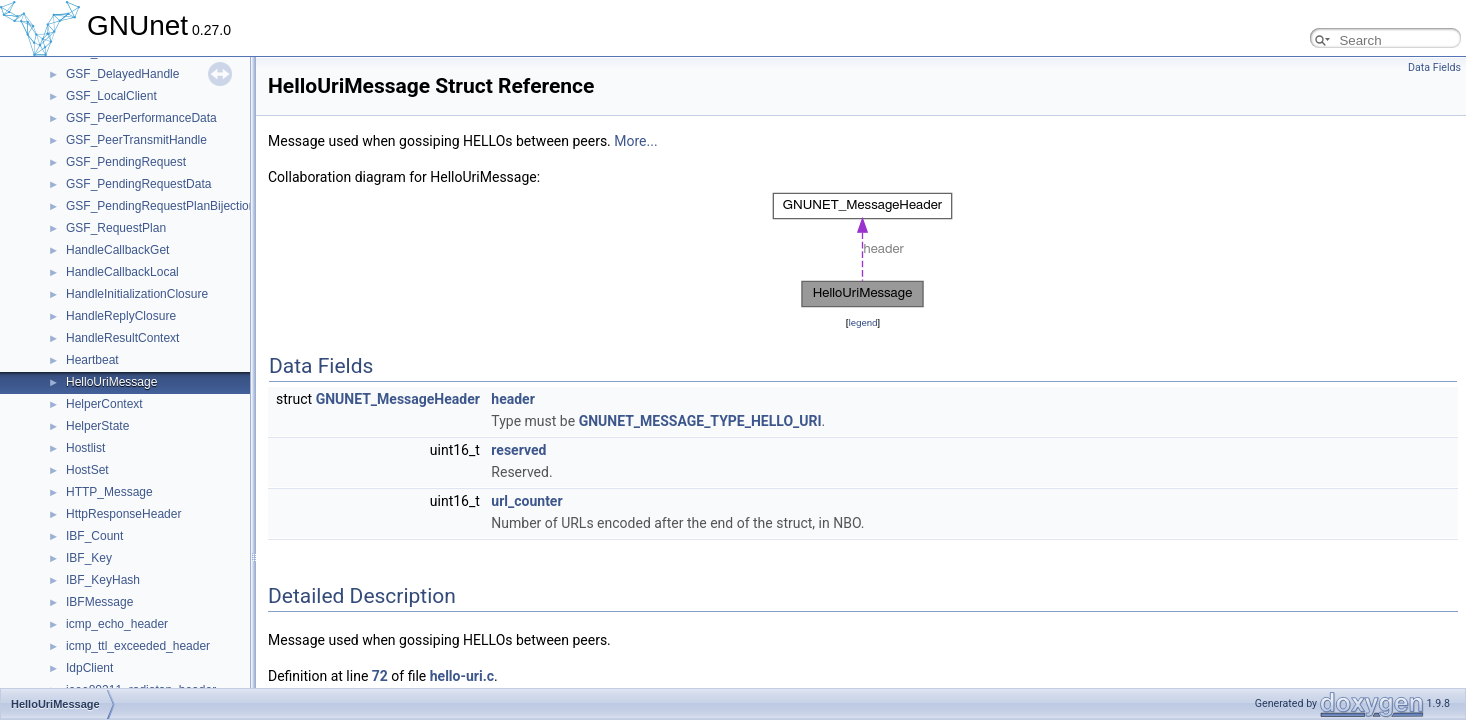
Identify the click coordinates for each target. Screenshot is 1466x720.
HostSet (87, 470)
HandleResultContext (122, 338)
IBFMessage (99, 602)
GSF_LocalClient (111, 96)
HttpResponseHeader (123, 514)
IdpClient (89, 668)
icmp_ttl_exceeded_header (138, 646)
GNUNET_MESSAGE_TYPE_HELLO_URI (700, 421)
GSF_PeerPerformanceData (141, 118)
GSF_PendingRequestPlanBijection (160, 206)
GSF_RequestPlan (116, 228)
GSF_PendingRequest (126, 162)
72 (380, 676)
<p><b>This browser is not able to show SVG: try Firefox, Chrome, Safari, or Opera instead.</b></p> (863, 250)
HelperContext (104, 404)
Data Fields (1434, 67)
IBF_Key (89, 558)
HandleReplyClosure (121, 316)
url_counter (526, 501)
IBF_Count (94, 536)
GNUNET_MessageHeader (398, 399)
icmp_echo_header (117, 624)
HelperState (97, 426)
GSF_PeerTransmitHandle (136, 140)
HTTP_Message (109, 492)
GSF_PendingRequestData (138, 184)
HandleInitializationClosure (137, 294)
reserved (518, 450)
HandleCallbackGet (117, 250)
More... (635, 141)
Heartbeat (92, 360)
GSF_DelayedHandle (122, 74)
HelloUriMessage (111, 382)
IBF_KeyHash (103, 580)
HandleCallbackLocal (122, 272)
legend (862, 322)
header (512, 399)
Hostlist (85, 448)
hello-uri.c (462, 676)
